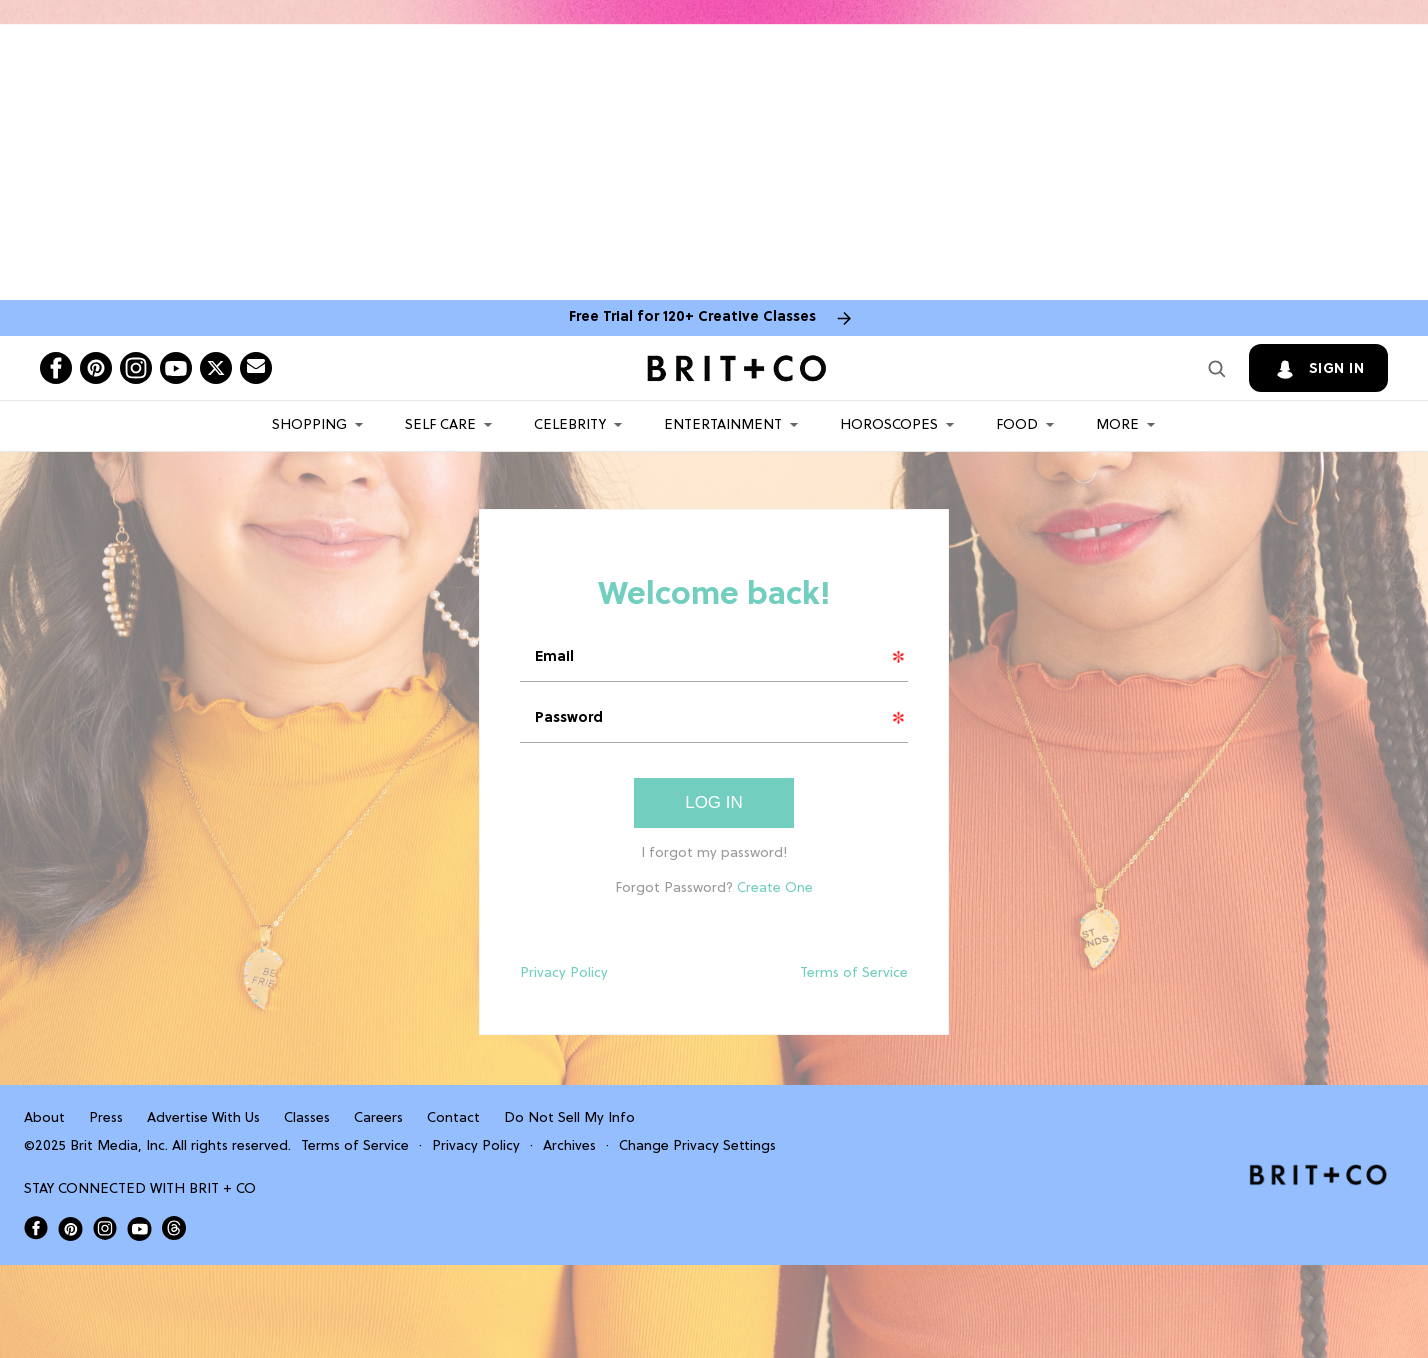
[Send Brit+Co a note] (256, 368)
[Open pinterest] (96, 368)
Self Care (440, 425)
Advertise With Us (203, 1118)
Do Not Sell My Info (569, 1118)
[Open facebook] (56, 368)
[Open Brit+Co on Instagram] (105, 1228)
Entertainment (723, 425)
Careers (378, 1118)
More (1117, 425)
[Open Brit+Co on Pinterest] (70, 1228)
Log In (714, 802)
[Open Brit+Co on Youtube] (139, 1228)
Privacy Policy (564, 973)
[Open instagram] (136, 368)
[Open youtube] (176, 368)
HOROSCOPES (889, 425)
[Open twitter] (216, 368)
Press (106, 1118)
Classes (307, 1118)
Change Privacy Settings (697, 1146)
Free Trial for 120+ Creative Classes (692, 317)
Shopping (309, 425)
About (44, 1118)
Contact (453, 1118)
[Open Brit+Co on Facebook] (36, 1228)
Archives (569, 1146)
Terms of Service (854, 973)
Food (1017, 425)
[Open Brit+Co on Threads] (174, 1228)
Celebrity (570, 425)
